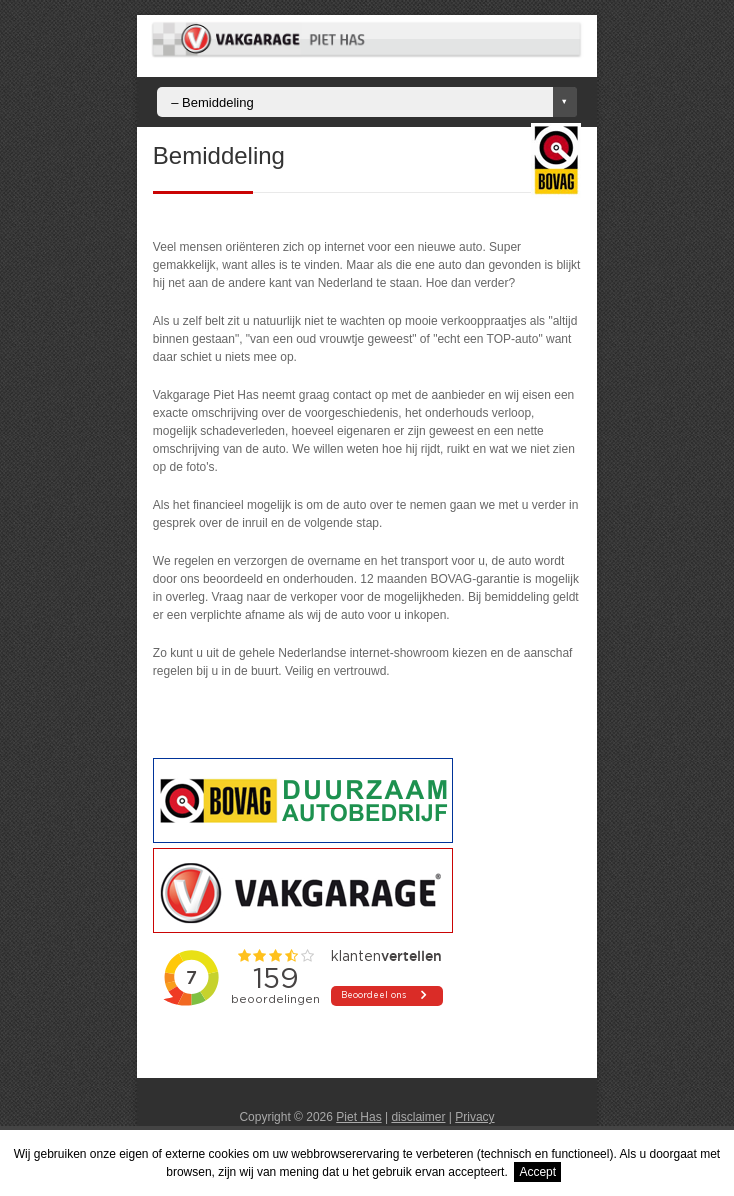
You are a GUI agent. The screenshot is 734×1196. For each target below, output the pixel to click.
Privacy (474, 1117)
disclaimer (418, 1117)
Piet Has (358, 1117)
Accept (537, 1172)
